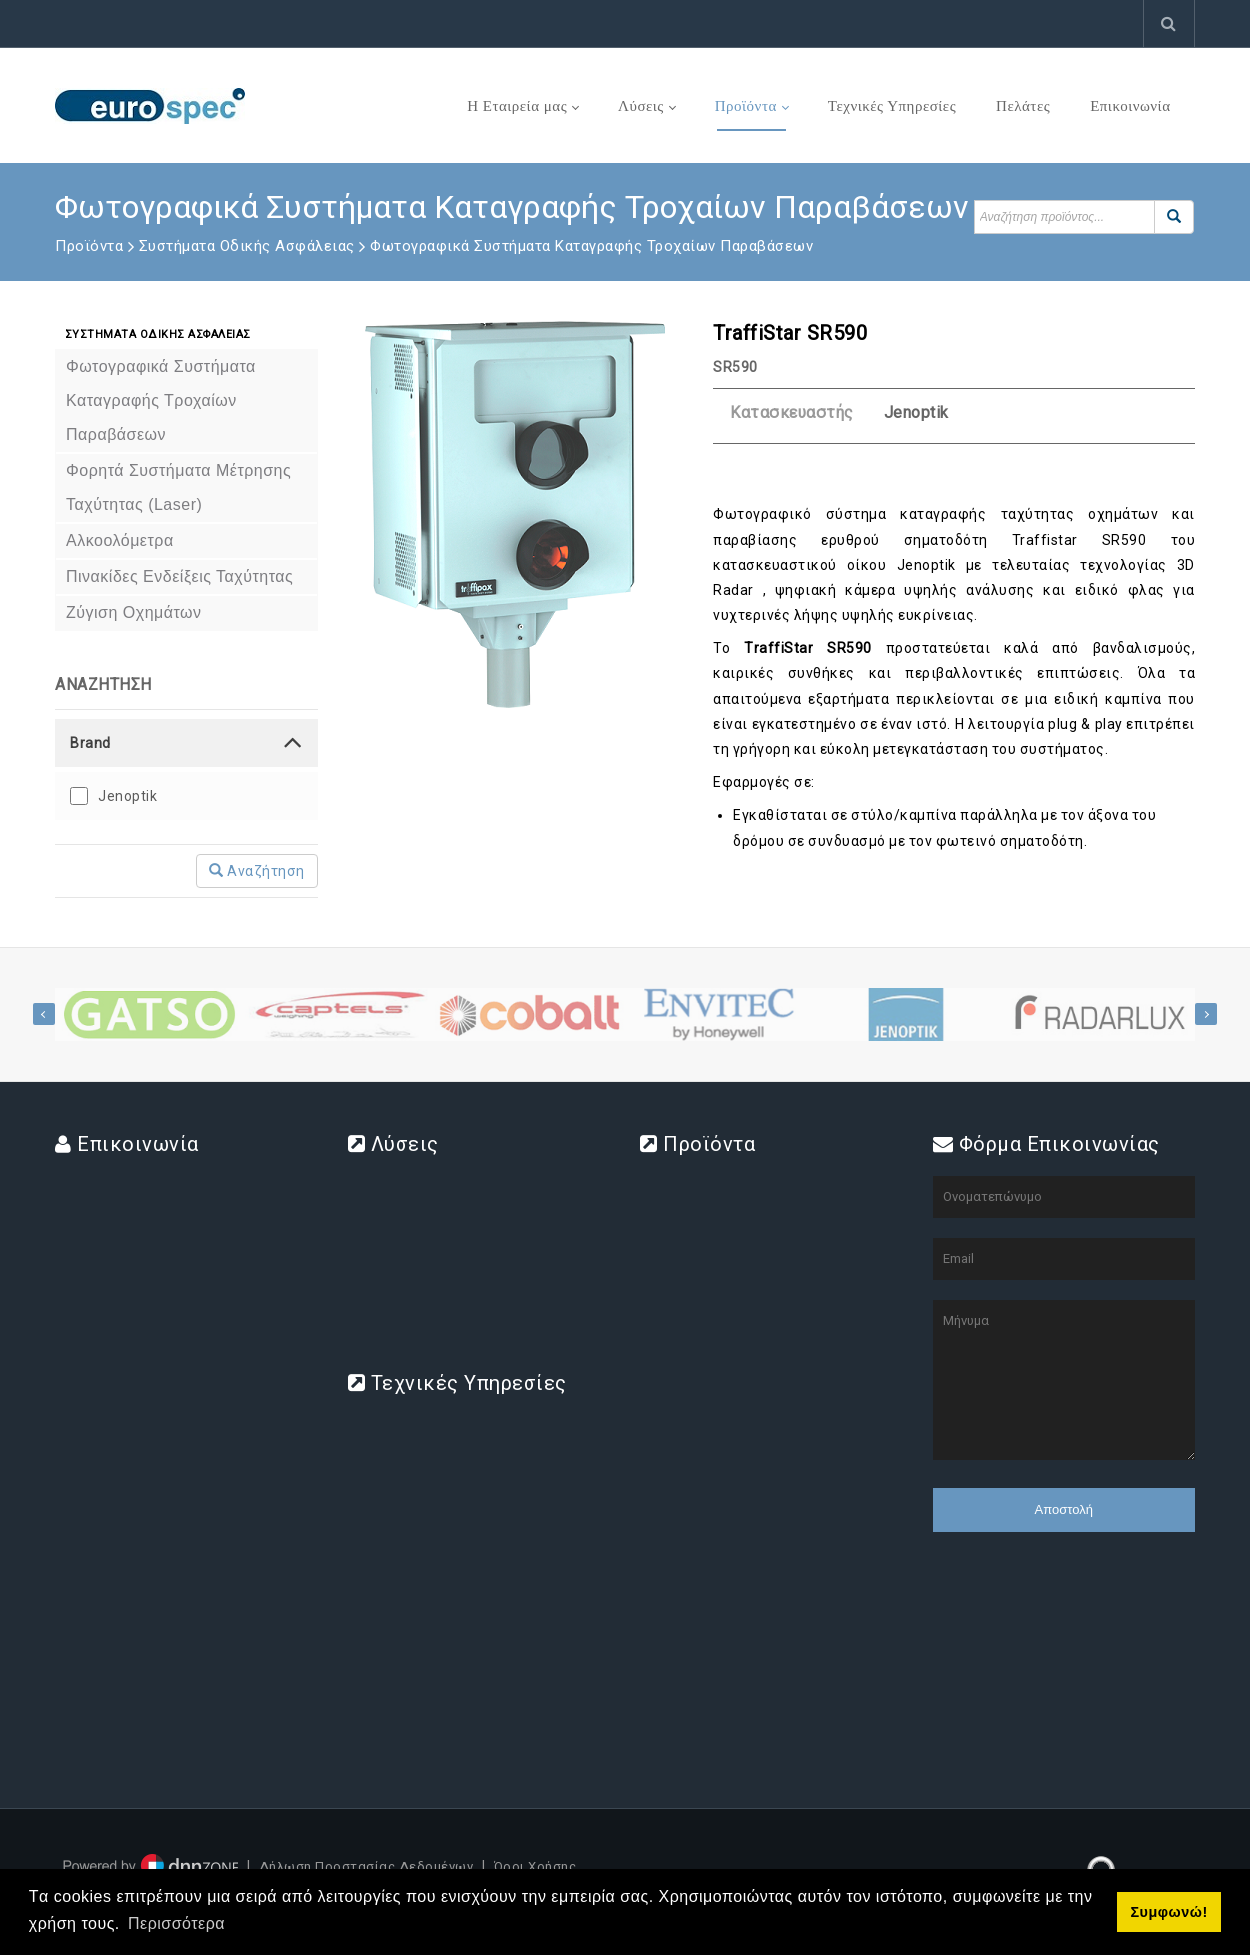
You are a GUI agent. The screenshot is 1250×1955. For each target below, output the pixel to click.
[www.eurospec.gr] (150, 105)
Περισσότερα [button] (176, 1923)
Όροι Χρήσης (535, 1866)
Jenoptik (127, 796)
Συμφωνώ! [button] (1168, 1912)
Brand (90, 743)
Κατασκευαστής (792, 412)
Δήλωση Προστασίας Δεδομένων (366, 1866)
